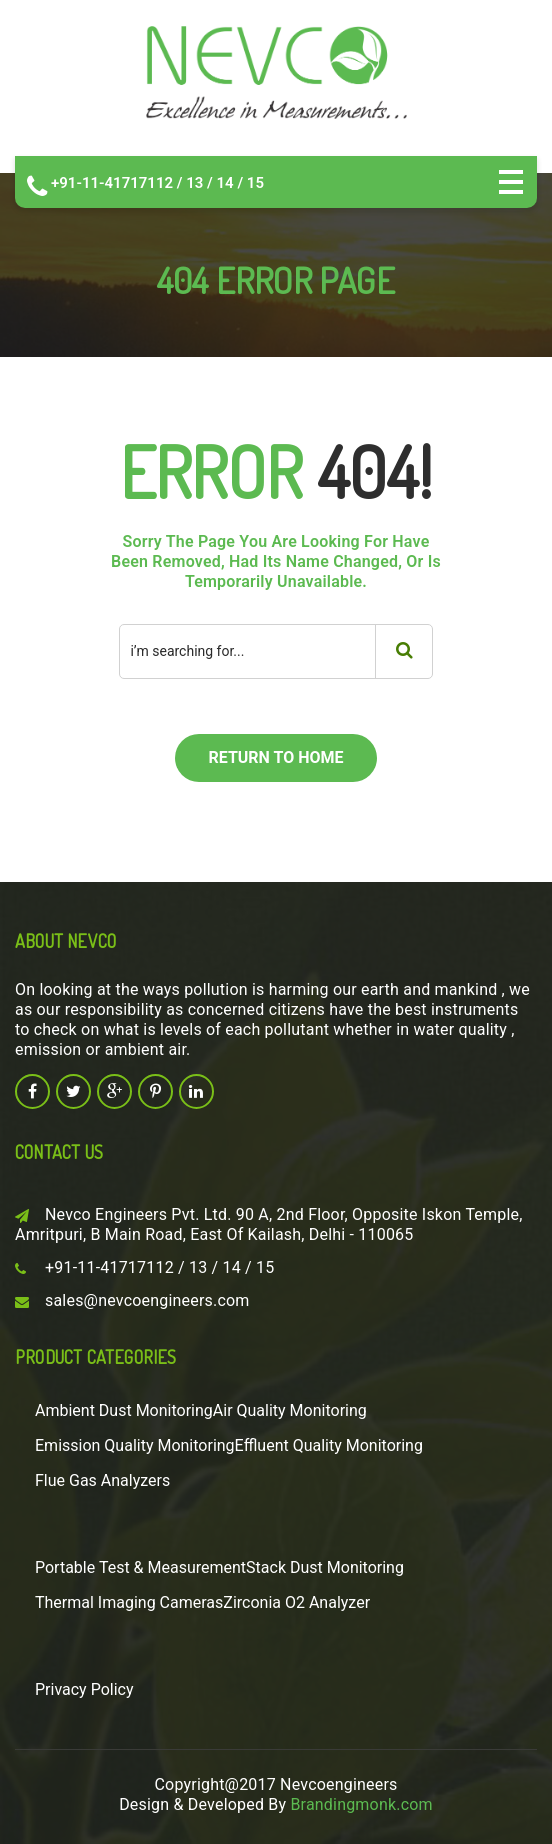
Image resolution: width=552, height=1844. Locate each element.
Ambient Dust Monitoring (124, 1410)
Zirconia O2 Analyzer (296, 1602)
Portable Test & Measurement (140, 1567)
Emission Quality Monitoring (135, 1445)
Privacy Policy (84, 1689)
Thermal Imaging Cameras (129, 1602)
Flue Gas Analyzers (102, 1480)
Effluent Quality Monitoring (329, 1445)
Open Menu (511, 182)
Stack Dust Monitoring (325, 1567)
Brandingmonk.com (361, 1804)
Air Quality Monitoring (290, 1410)
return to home (275, 757)
